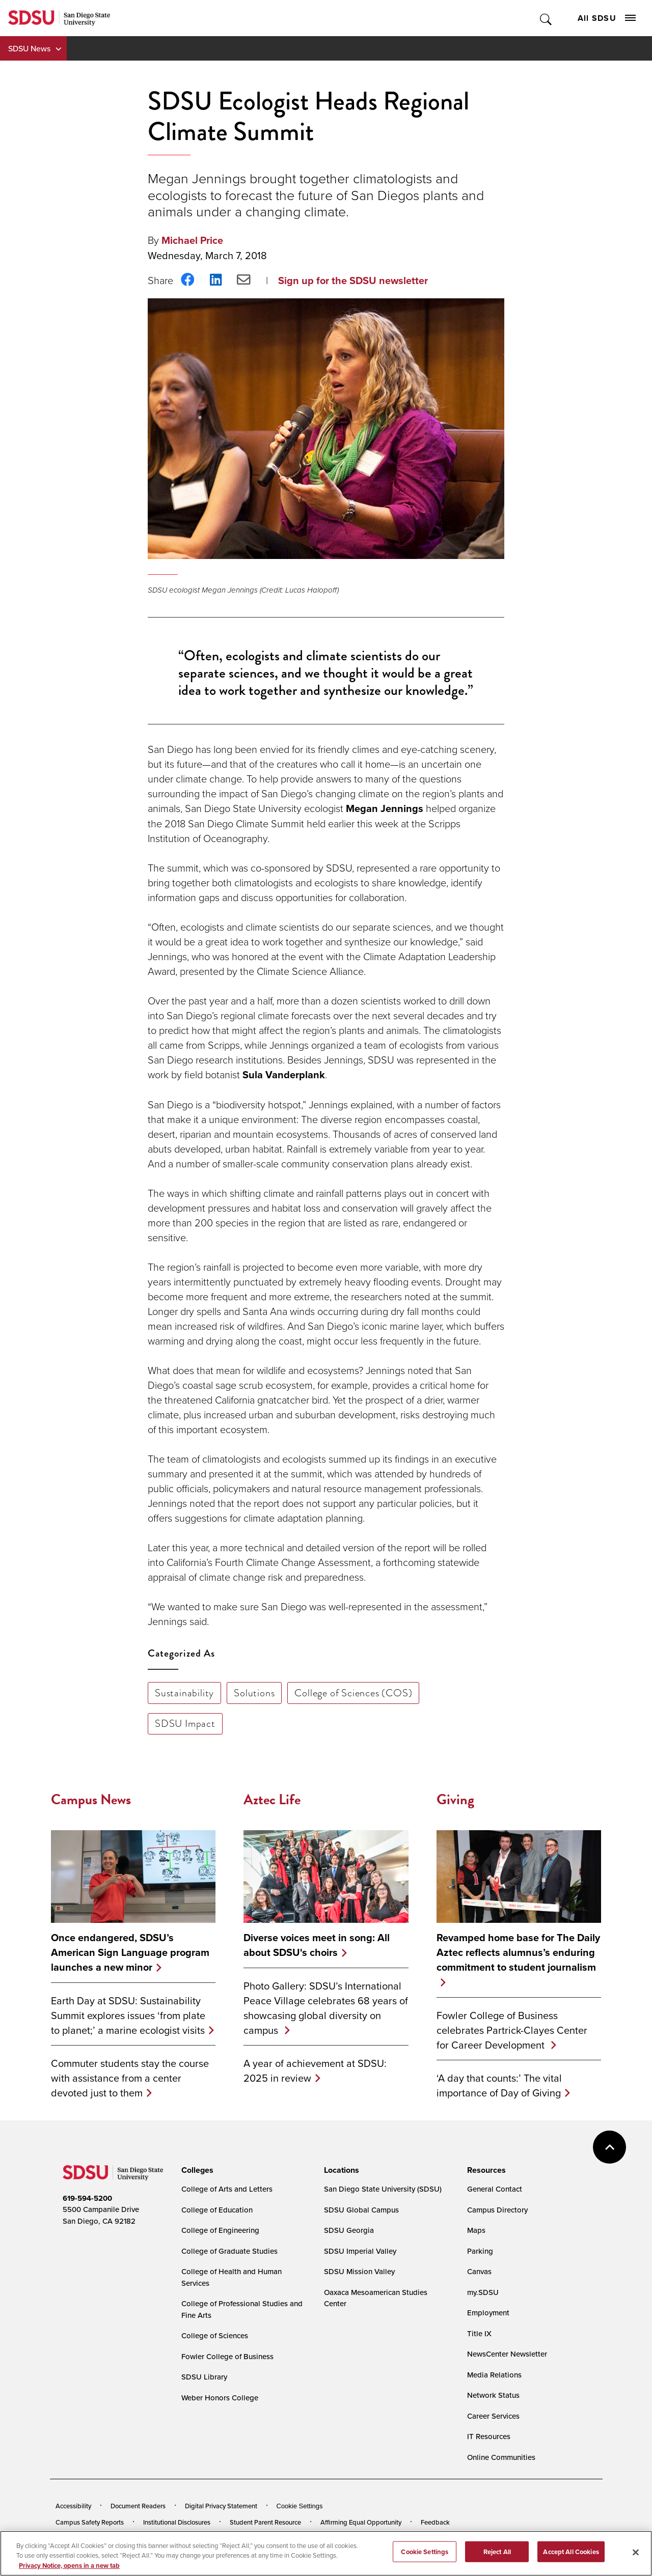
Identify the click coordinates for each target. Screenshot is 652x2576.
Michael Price (192, 240)
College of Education (217, 2209)
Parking (480, 2251)
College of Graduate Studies (229, 2251)
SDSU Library (204, 2376)
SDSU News (29, 48)
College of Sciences (214, 2335)
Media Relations (494, 2374)
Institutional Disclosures (176, 2522)
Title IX (479, 2333)
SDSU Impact (185, 1723)
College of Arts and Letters (227, 2188)
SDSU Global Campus (361, 2209)
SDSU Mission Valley (359, 2271)
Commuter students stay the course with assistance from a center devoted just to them (130, 2078)
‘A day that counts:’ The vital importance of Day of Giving (499, 2085)
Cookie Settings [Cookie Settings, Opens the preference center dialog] (424, 2558)
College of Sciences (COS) (353, 1693)
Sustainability (184, 1693)
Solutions (254, 1693)
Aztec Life (272, 1799)
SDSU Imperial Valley (360, 2251)
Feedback (435, 2522)
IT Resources (488, 2436)
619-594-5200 (87, 2198)
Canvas (479, 2271)
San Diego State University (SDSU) (383, 2188)
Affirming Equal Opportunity (360, 2522)
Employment (488, 2312)
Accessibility (73, 2505)
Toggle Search (546, 18)
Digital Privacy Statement (221, 2505)
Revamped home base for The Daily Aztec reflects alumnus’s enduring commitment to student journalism (518, 1952)
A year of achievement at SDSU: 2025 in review (315, 2070)
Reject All (497, 2558)
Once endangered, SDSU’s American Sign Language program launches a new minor (130, 1952)
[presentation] (195, 2170)
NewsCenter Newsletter (507, 2353)
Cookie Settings (300, 2506)
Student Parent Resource (265, 2522)
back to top (609, 2147)
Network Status (493, 2395)
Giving (455, 1799)
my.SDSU (483, 2292)
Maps (476, 2230)
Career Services (493, 2416)
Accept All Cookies (571, 2558)
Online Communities (501, 2457)
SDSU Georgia (349, 2230)
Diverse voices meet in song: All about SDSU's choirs (316, 1945)
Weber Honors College (219, 2397)
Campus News (91, 1799)
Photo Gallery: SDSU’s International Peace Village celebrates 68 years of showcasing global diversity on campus (325, 2007)
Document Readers (138, 2505)
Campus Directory (497, 2209)
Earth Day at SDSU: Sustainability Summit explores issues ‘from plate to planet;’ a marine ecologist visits (128, 2015)
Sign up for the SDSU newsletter (353, 280)
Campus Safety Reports (90, 2522)
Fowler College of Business (227, 2356)
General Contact (494, 2188)
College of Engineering (220, 2230)
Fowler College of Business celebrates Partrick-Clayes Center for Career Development (512, 2030)
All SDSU (607, 18)
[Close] (635, 2558)
